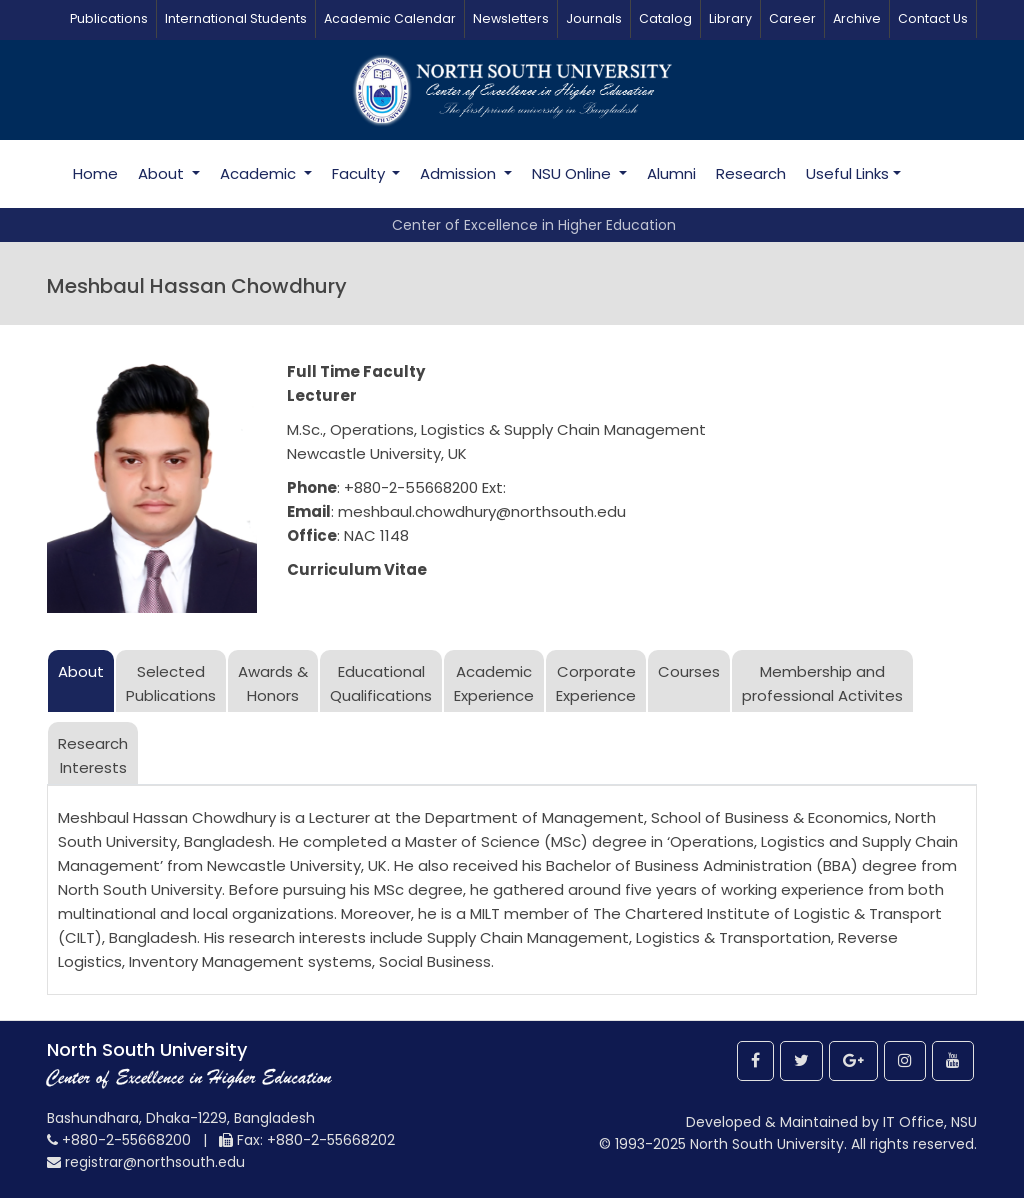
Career (792, 18)
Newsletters (511, 18)
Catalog (665, 18)
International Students (236, 18)
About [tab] (81, 671)
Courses (689, 671)
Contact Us (933, 18)
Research (751, 173)
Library (730, 18)
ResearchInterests (93, 755)
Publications (109, 18)
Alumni (671, 173)
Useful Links (847, 173)
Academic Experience (494, 683)
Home (95, 173)
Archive (857, 18)
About (163, 173)
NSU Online (573, 173)
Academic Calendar (390, 18)
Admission (460, 173)
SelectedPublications (171, 683)
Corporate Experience (596, 683)
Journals (594, 18)
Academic (260, 173)
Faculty (360, 173)
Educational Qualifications (381, 683)
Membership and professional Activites (822, 683)
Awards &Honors (273, 683)
